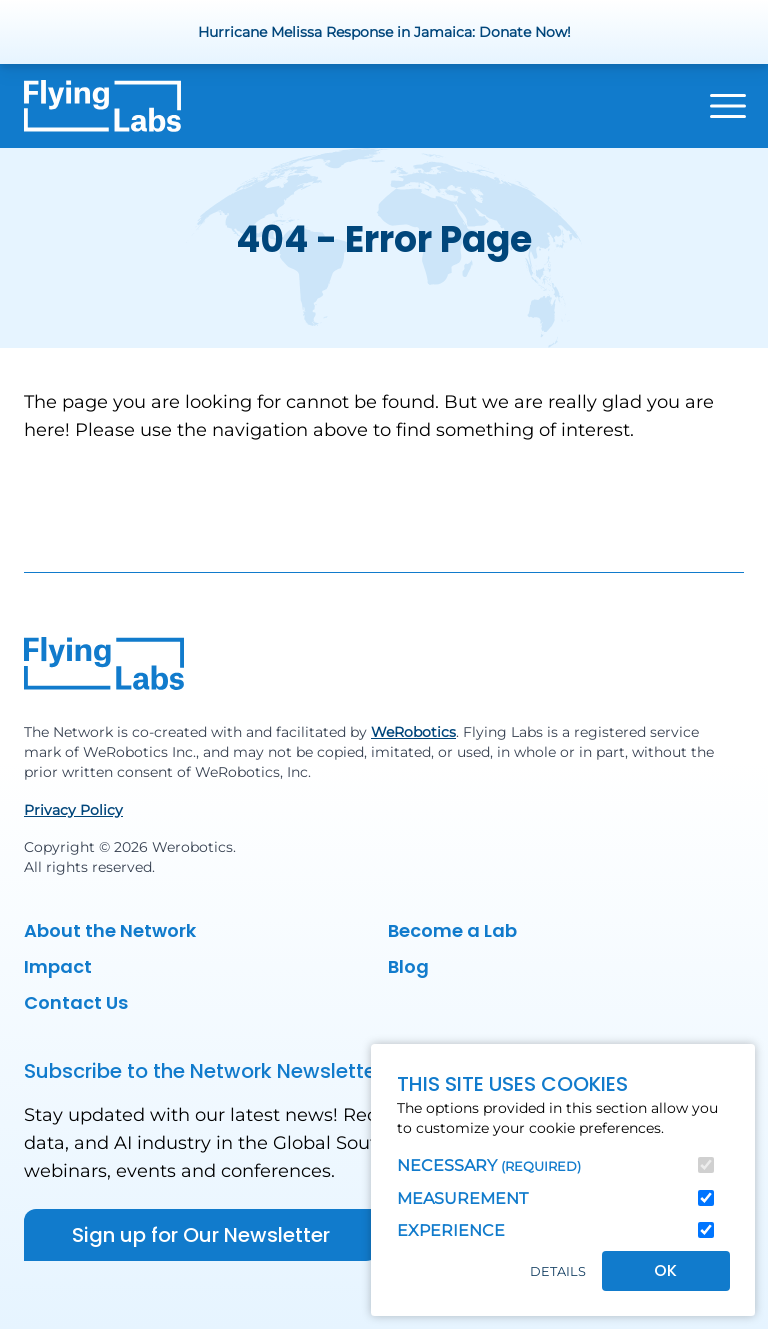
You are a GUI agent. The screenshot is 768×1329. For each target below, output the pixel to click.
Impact (58, 966)
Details (558, 1271)
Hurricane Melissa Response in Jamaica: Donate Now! (384, 32)
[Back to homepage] (102, 106)
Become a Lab (452, 930)
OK (665, 1270)
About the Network (110, 930)
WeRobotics (413, 732)
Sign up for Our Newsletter (201, 1235)
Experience (451, 1230)
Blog (408, 966)
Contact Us (76, 1002)
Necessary (489, 1165)
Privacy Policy (73, 810)
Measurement (462, 1198)
